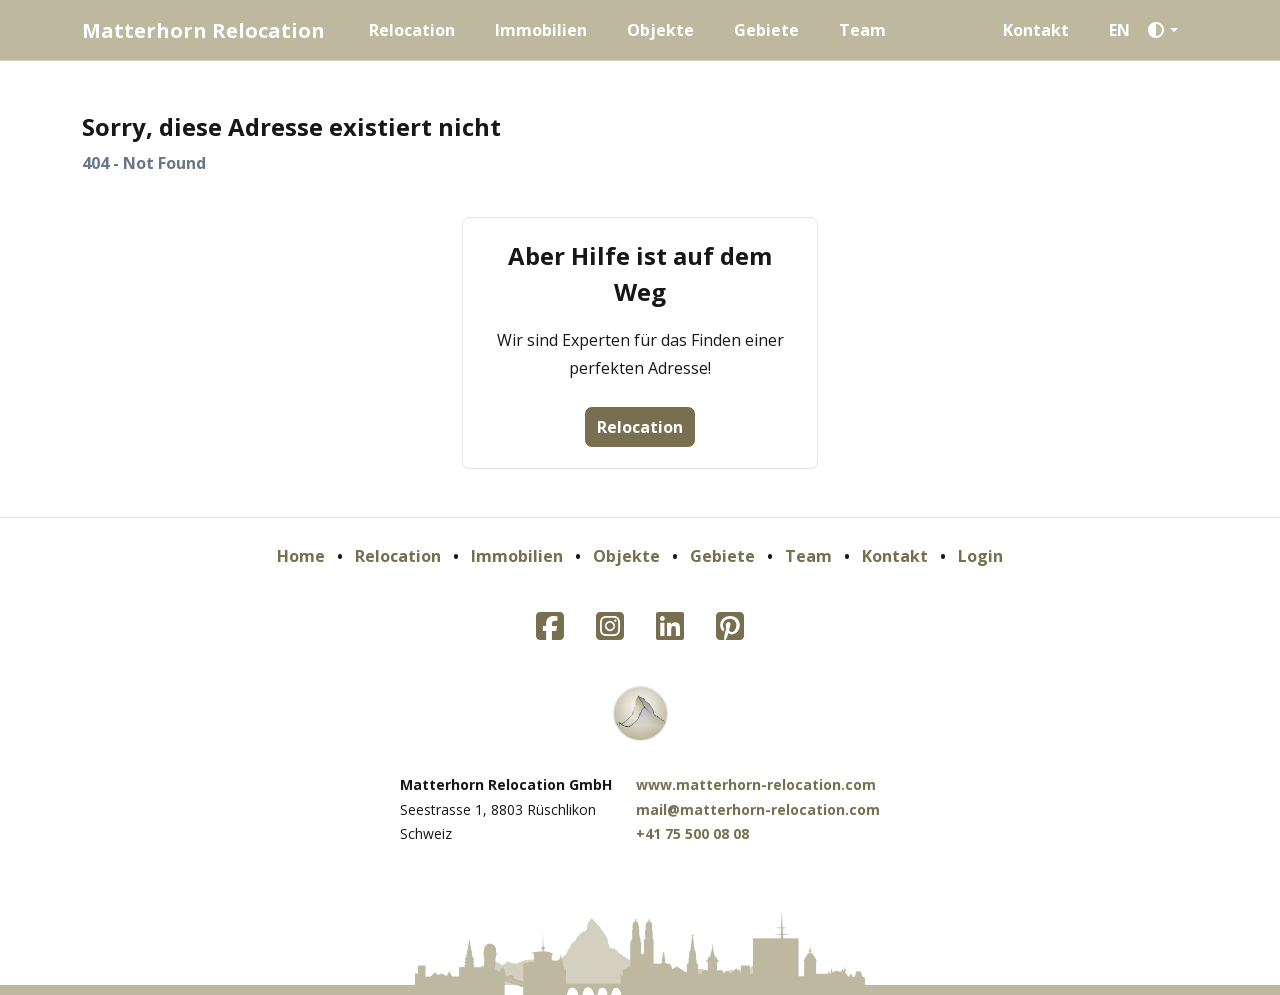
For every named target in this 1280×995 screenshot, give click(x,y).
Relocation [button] (640, 427)
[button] (1168, 30)
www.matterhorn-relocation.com (756, 784)
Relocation (412, 30)
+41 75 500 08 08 (692, 833)
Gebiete (766, 30)
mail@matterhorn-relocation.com (758, 809)
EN (1119, 30)
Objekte (660, 30)
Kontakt (1036, 30)
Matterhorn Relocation (203, 30)
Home (301, 556)
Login (980, 556)
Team (862, 30)
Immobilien (541, 30)
